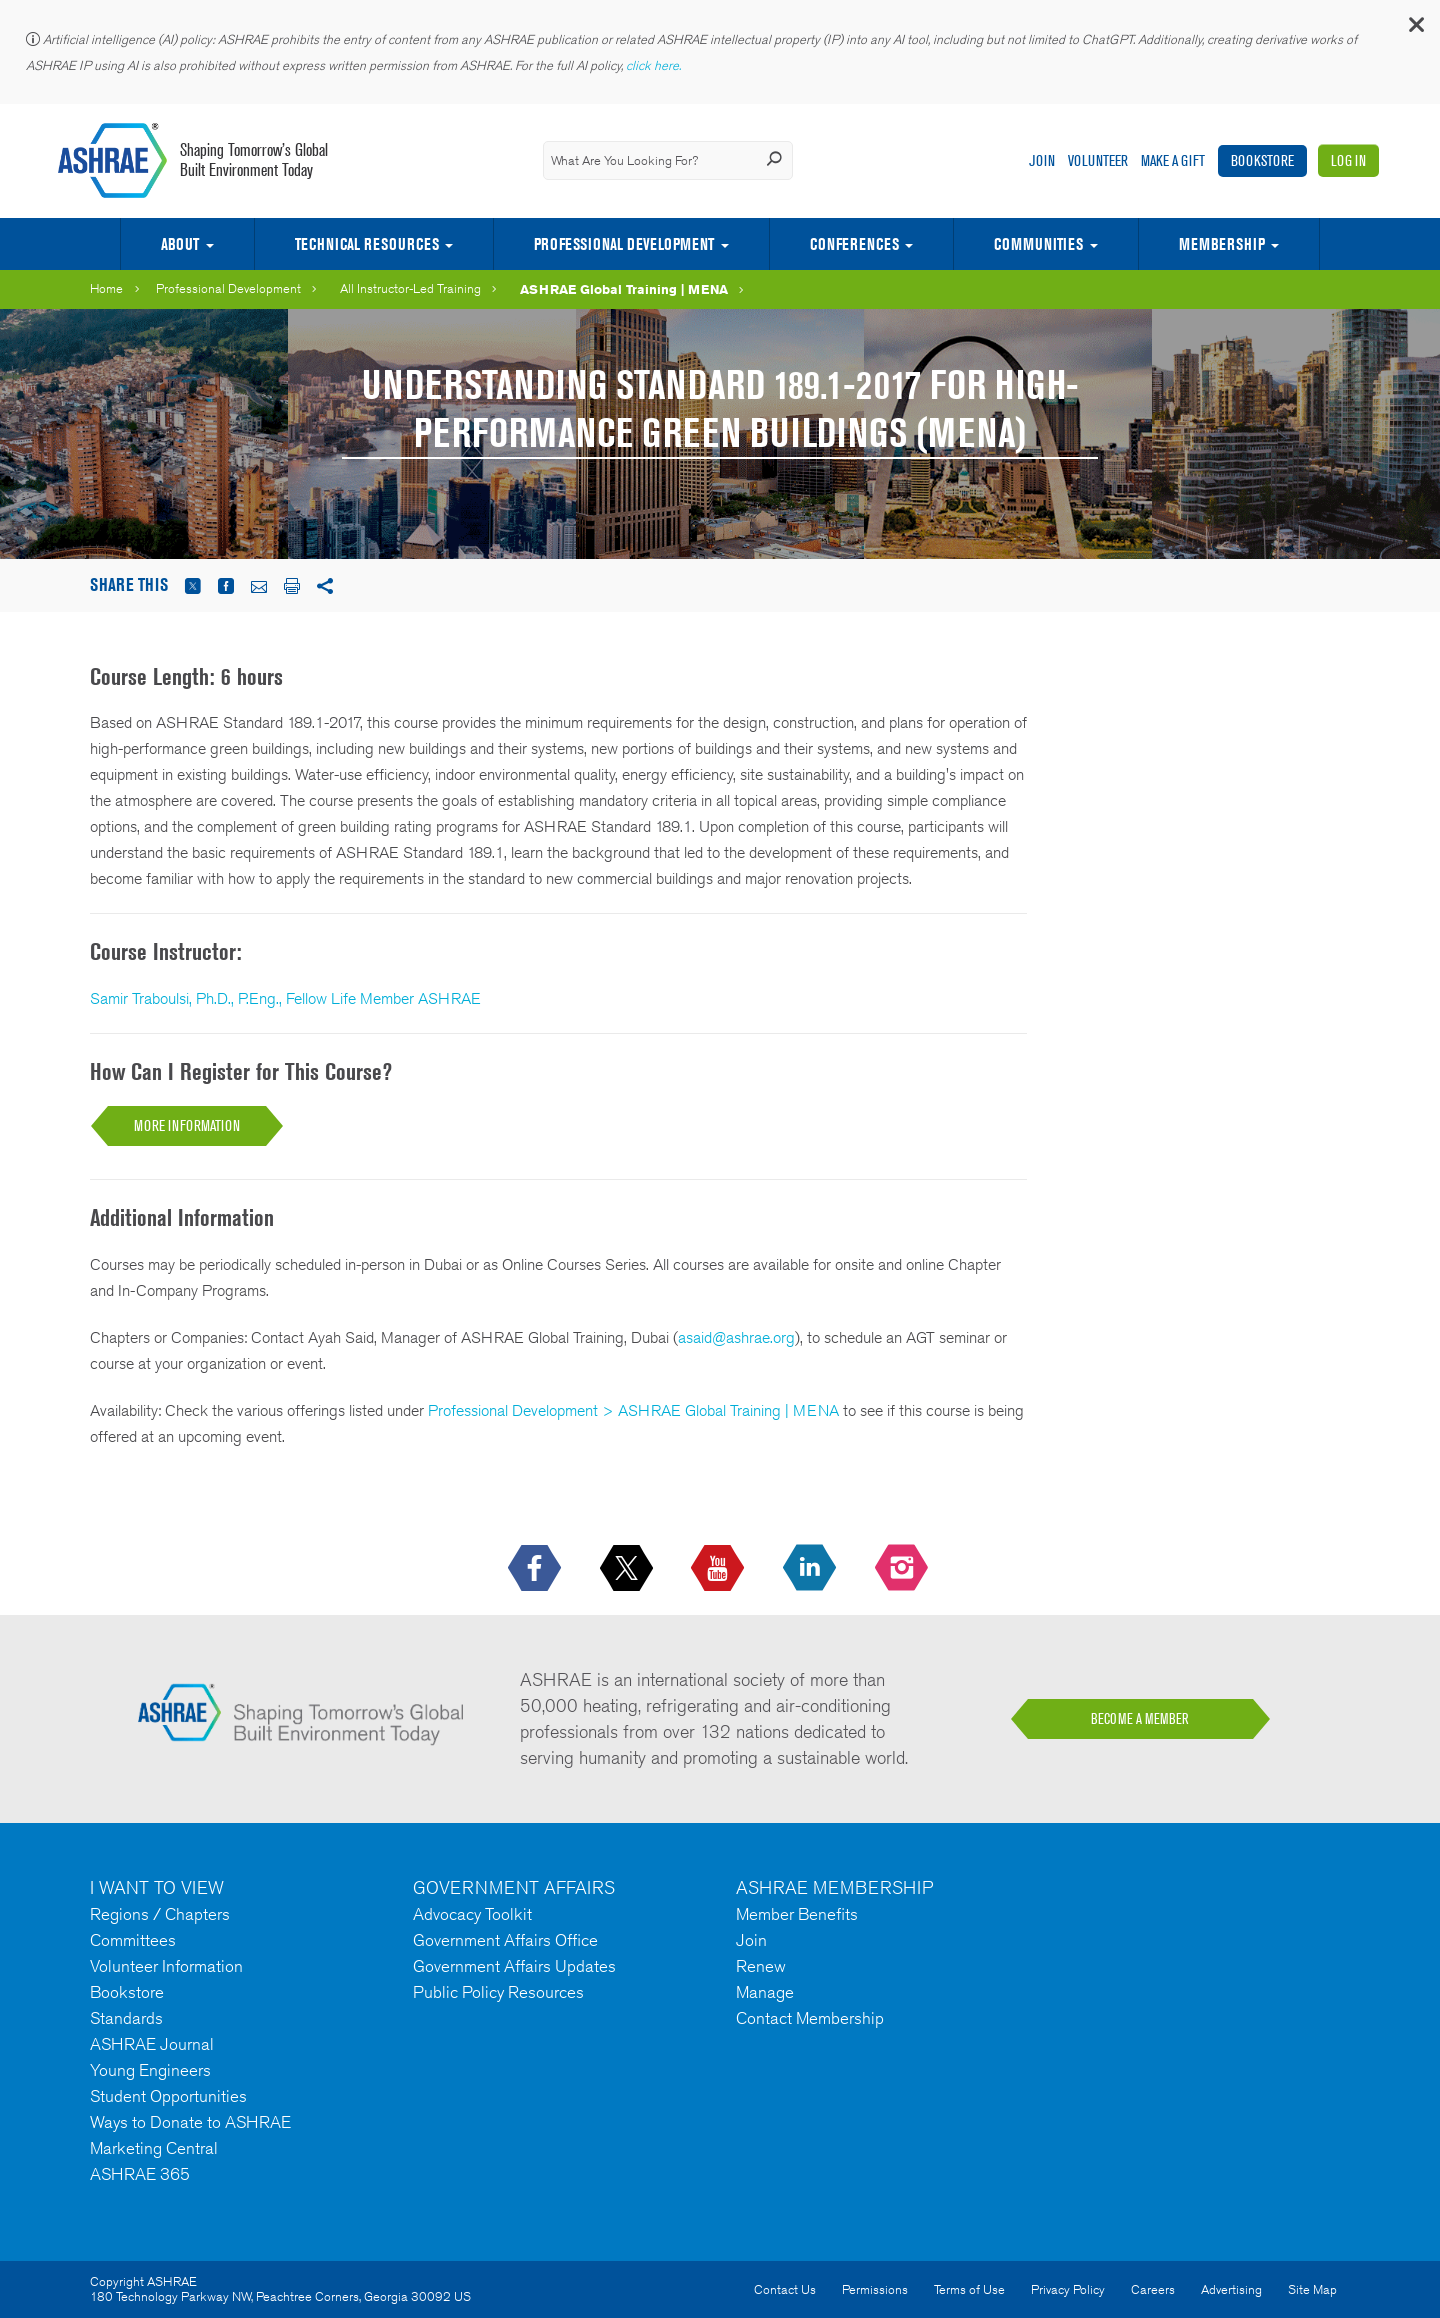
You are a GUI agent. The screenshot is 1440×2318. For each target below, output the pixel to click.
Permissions (875, 2289)
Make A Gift (1173, 160)
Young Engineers (150, 2070)
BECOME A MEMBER (1140, 1719)
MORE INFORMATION (187, 1125)
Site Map (1312, 2289)
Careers (1153, 2289)
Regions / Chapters (160, 1914)
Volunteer (1098, 160)
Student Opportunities (168, 2096)
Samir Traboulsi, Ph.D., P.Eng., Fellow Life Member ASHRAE (285, 998)
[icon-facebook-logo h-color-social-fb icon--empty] (536, 1569)
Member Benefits (797, 1914)
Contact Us (785, 2289)
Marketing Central (154, 2148)
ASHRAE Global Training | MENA (624, 289)
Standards (126, 2018)
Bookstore (1262, 160)
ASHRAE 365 (140, 2174)
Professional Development (624, 244)
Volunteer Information (166, 1966)
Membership (1222, 244)
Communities (1038, 244)
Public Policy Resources (498, 1992)
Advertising (1231, 2289)
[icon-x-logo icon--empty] (628, 1569)
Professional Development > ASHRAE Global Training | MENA (633, 1410)
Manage (765, 1992)
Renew (761, 1966)
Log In (1348, 160)
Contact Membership (810, 2018)
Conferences (854, 244)
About (180, 244)
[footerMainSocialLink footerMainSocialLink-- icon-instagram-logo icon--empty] (903, 1569)
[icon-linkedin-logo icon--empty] (811, 1569)
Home (106, 288)
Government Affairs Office (505, 1940)
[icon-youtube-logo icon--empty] (719, 1569)
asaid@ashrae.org (736, 1337)
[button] (1415, 29)
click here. (655, 65)
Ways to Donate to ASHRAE (190, 2122)
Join (1042, 160)
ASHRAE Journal (152, 2044)
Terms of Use (969, 2289)
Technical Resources (367, 244)
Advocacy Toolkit (472, 1914)
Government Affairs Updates (514, 1966)
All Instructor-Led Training (410, 288)
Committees (133, 1940)
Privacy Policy (1068, 2289)
